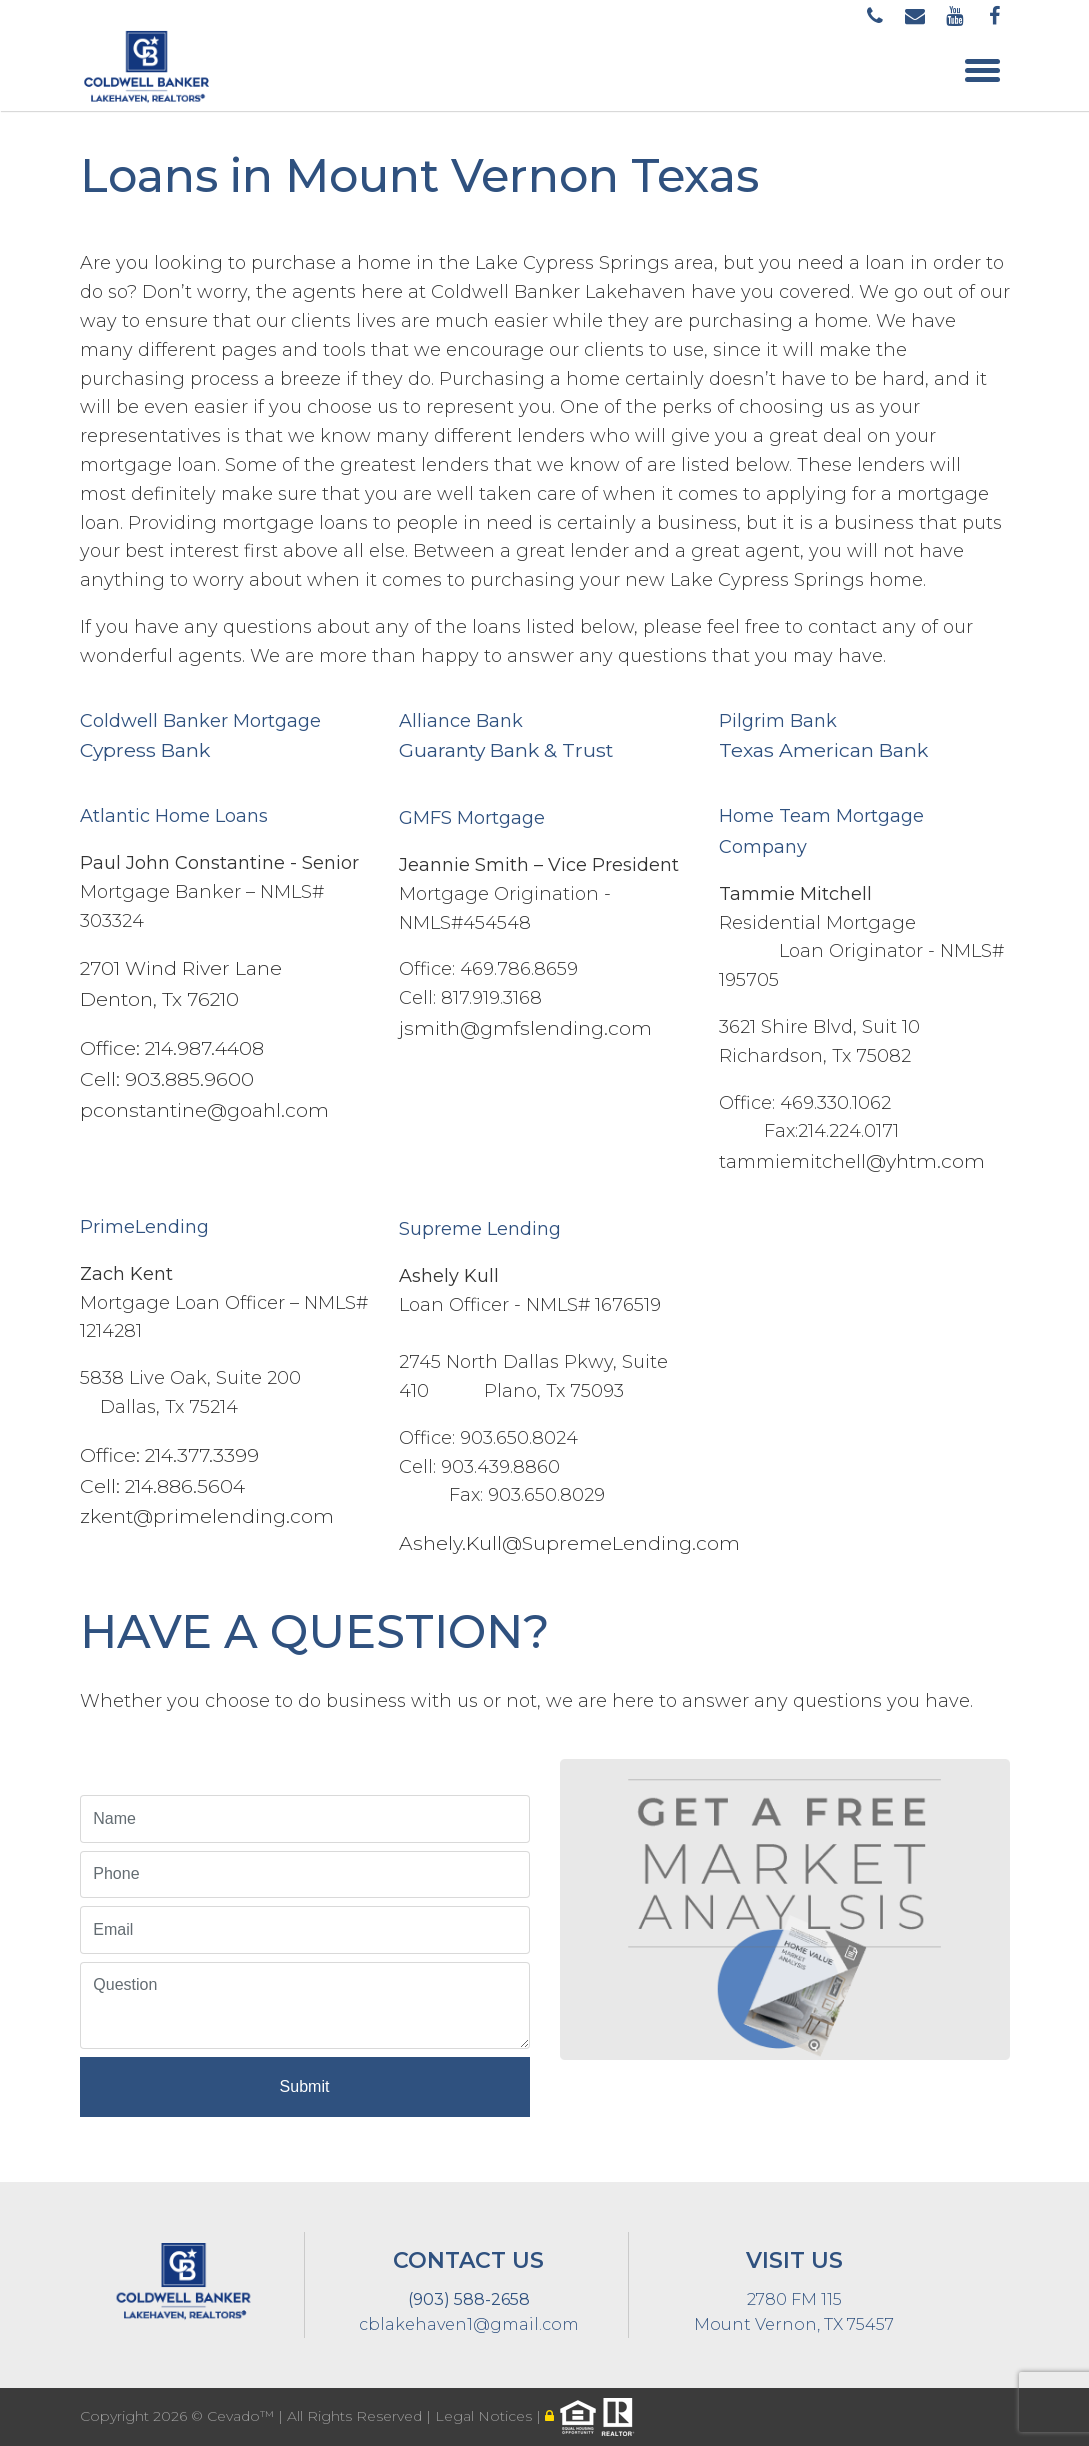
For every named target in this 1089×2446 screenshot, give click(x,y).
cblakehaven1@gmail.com (469, 2324)
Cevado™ (242, 2416)
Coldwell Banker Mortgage (200, 721)
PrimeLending (144, 1227)
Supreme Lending (480, 1229)
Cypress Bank (145, 750)
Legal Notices (485, 2416)
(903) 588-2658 (469, 2299)
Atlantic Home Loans (174, 816)
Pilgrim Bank (778, 721)
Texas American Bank (823, 750)
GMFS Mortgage (472, 818)
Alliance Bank (461, 721)
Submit (305, 2086)
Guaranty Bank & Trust (506, 750)
